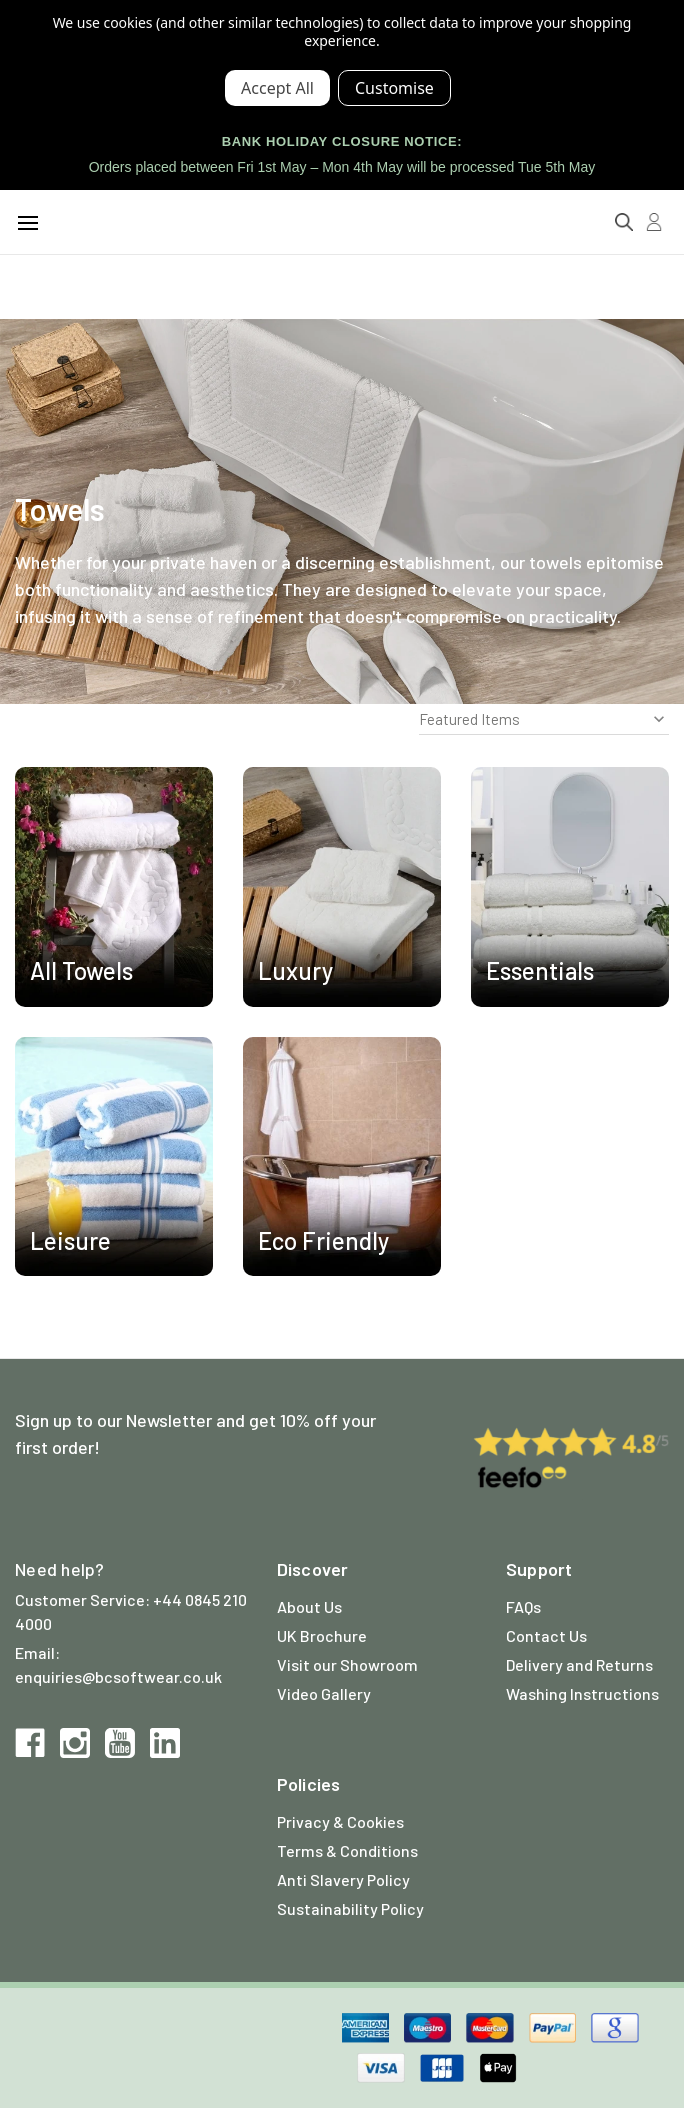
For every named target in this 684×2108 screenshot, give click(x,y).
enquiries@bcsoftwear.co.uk (118, 1676)
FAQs (523, 1606)
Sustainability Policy (350, 1908)
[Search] (624, 222)
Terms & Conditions (347, 1850)
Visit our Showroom (347, 1664)
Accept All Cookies (277, 88)
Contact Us (546, 1635)
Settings (394, 88)
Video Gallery (324, 1693)
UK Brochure (322, 1635)
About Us (309, 1606)
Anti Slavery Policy (343, 1879)
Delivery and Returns (579, 1664)
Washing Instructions (582, 1693)
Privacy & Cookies (340, 1821)
